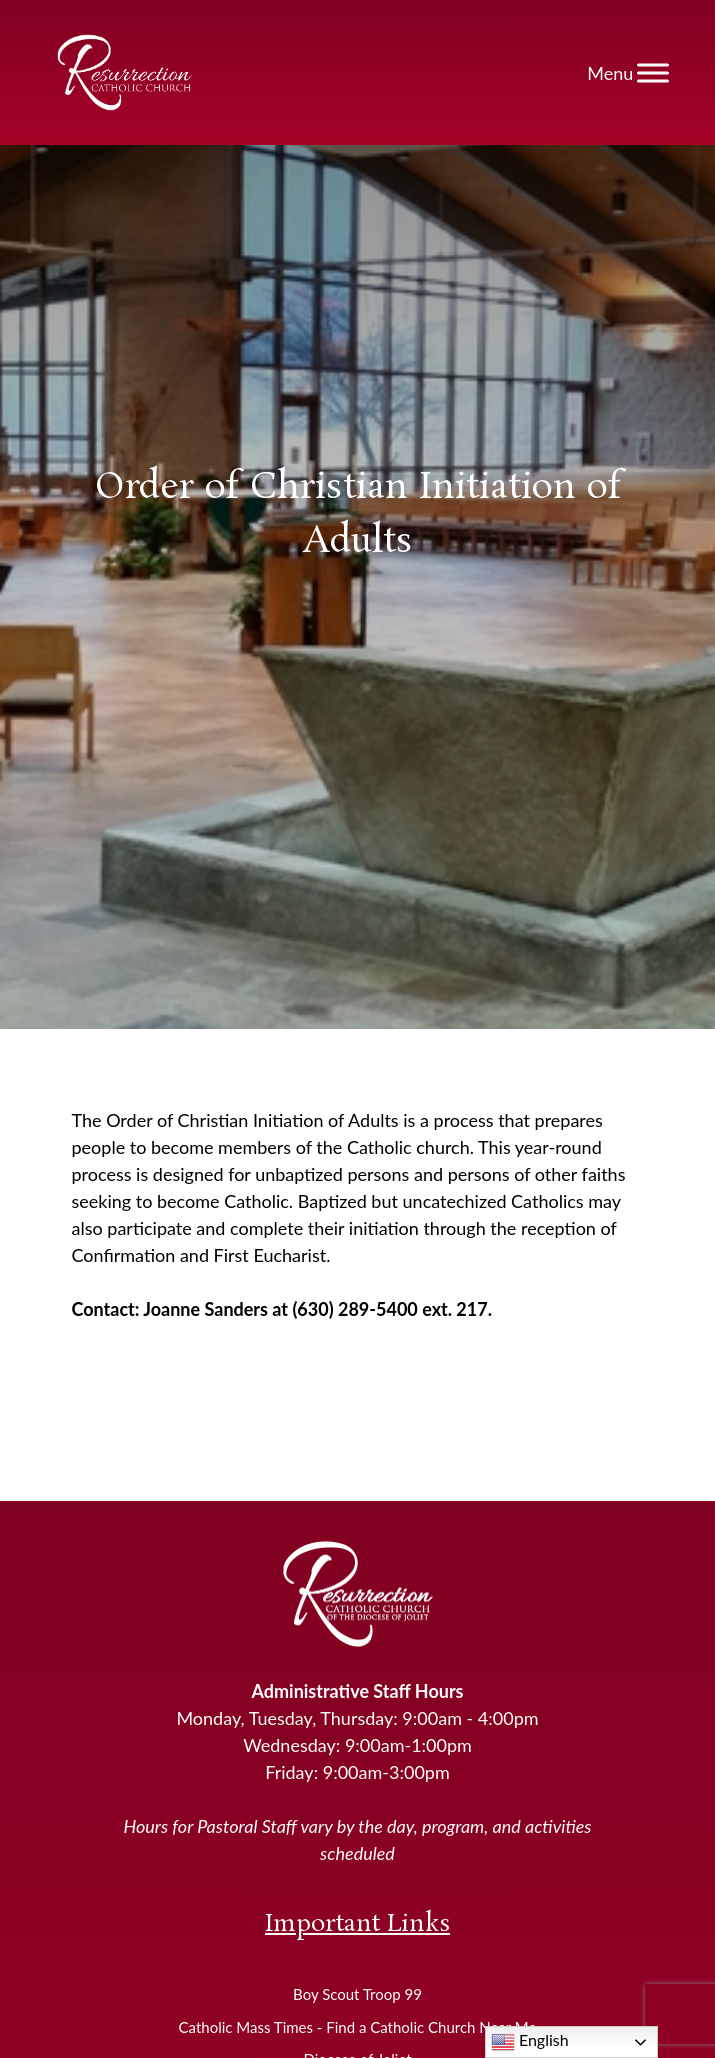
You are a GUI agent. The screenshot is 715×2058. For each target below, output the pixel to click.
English (530, 2042)
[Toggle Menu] (653, 72)
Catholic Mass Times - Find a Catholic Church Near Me (358, 2027)
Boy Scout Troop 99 (357, 1994)
